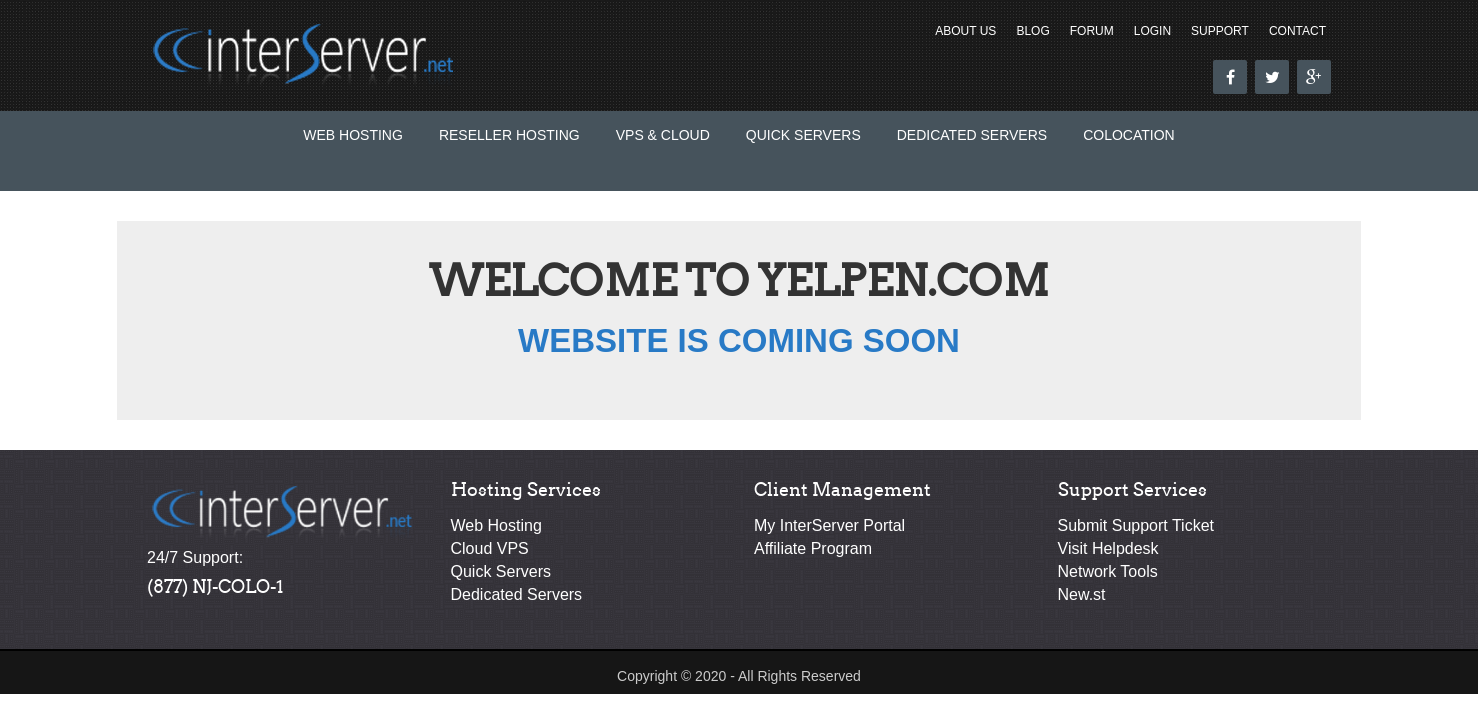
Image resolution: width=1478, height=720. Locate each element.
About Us (965, 31)
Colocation (1129, 135)
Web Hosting (353, 135)
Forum (1092, 31)
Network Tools (1108, 571)
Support (1220, 31)
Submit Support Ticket (1136, 525)
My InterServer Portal (829, 525)
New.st (1082, 594)
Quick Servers (803, 135)
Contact (1297, 31)
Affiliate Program (813, 548)
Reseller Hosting (509, 135)
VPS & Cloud (663, 135)
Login (1152, 31)
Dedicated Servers (972, 135)
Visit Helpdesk (1108, 548)
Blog (1032, 31)
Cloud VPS (490, 548)
